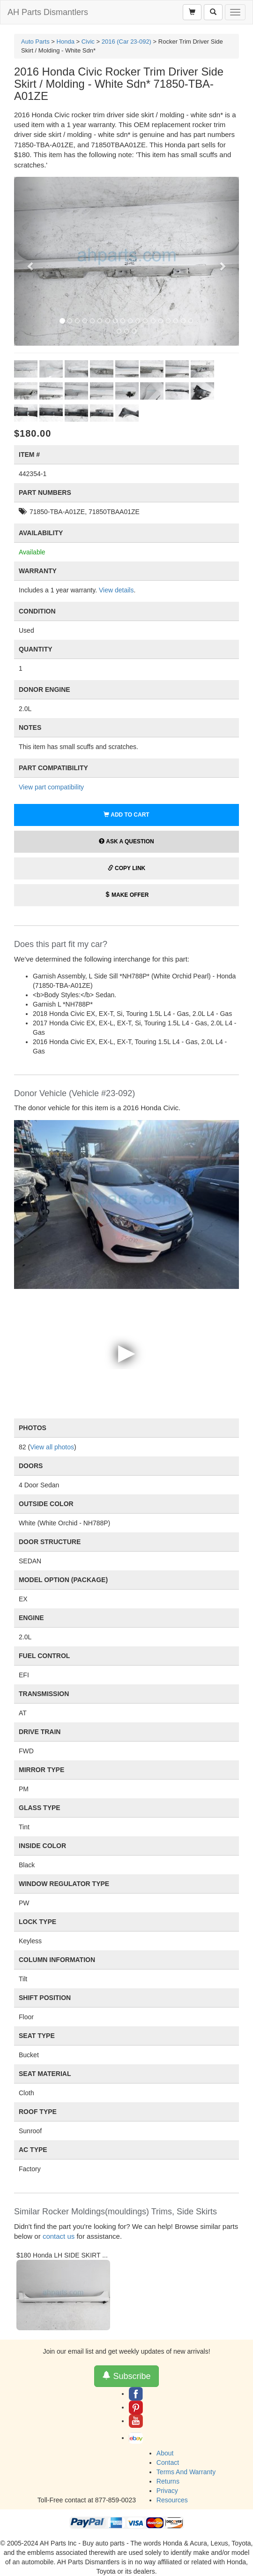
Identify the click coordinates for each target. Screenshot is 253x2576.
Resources (172, 2500)
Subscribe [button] (126, 2376)
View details (116, 590)
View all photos (52, 1447)
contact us (58, 2236)
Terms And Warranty (186, 2472)
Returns (167, 2481)
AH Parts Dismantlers (47, 12)
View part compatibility (51, 787)
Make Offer (126, 895)
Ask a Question (126, 841)
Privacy (167, 2490)
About (165, 2453)
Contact (167, 2462)
